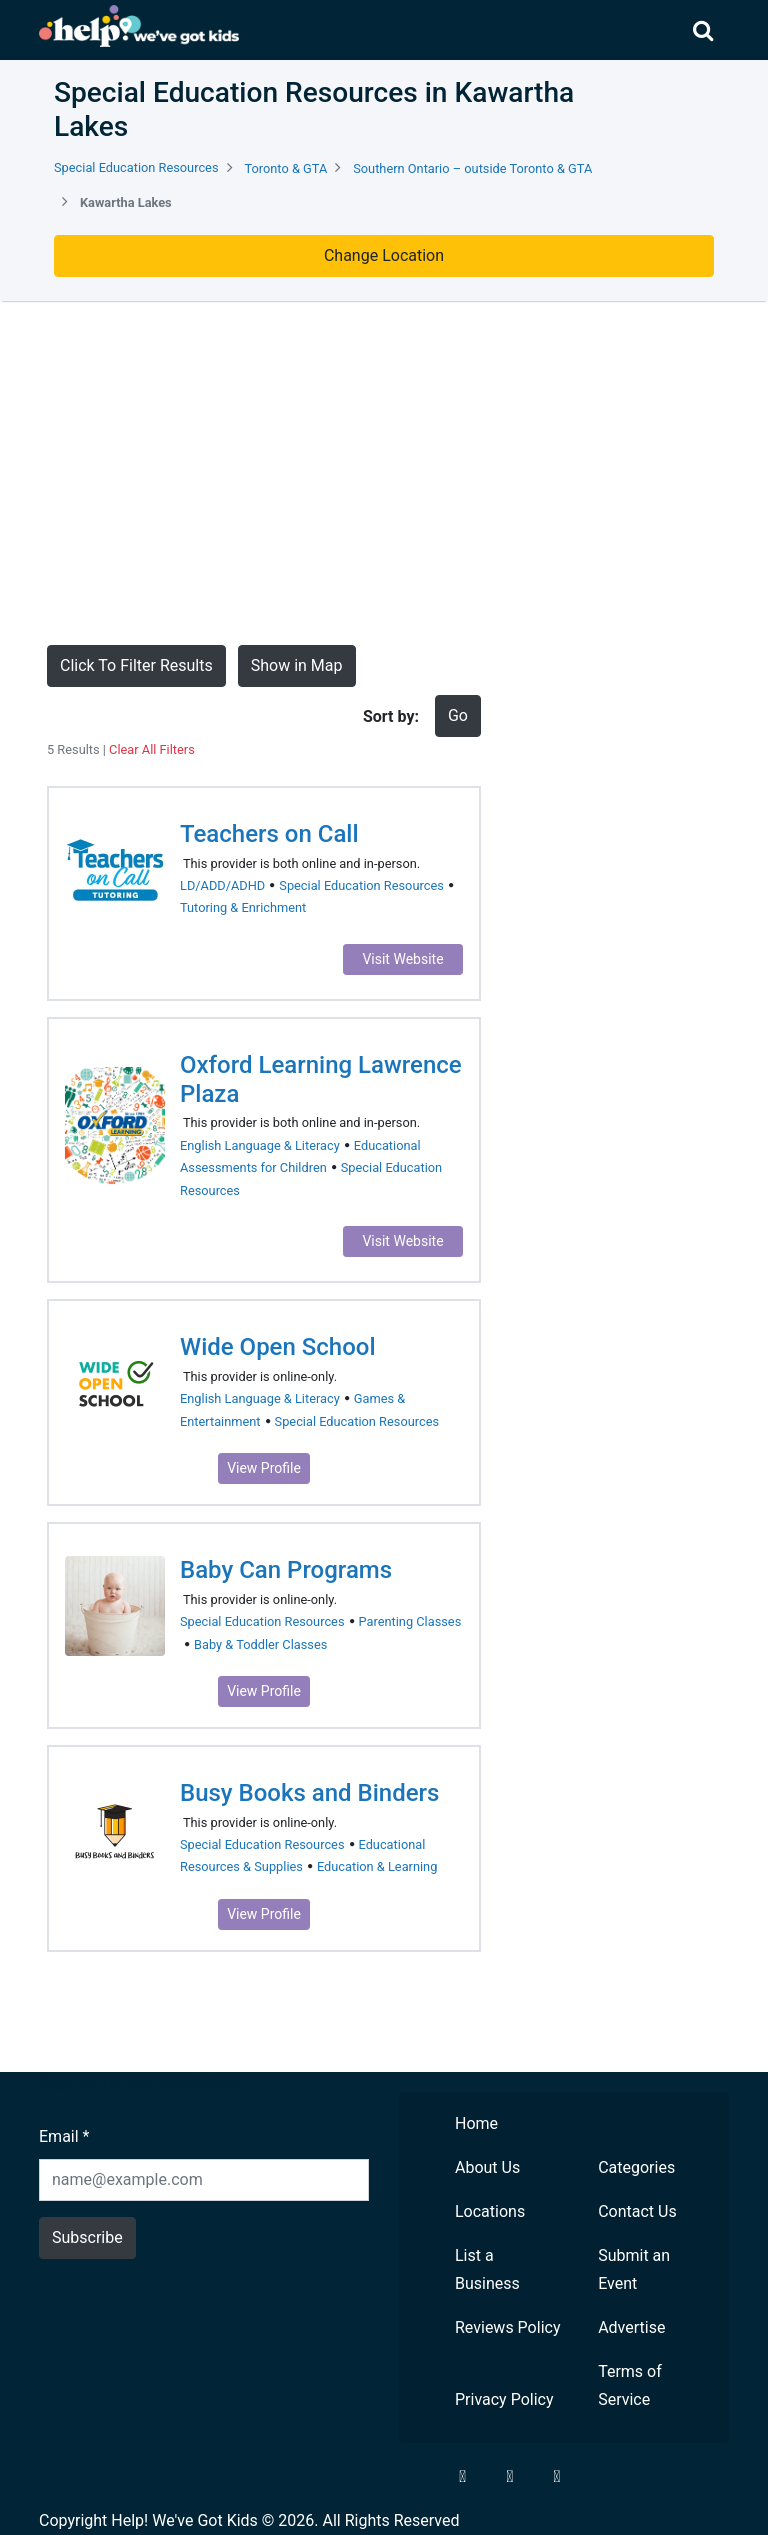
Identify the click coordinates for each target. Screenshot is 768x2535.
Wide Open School (278, 1347)
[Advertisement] (384, 473)
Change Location (384, 255)
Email (64, 2136)
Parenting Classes (410, 1621)
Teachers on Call (269, 834)
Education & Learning (377, 1866)
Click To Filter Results (136, 665)
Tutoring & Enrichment (243, 907)
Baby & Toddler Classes (260, 1644)
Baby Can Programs (286, 1570)
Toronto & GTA (285, 168)
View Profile (264, 1468)
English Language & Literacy (260, 1145)
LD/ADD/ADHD (222, 885)
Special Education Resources (136, 167)
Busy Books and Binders (309, 1793)
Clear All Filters (152, 749)
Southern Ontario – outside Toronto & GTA (472, 168)
